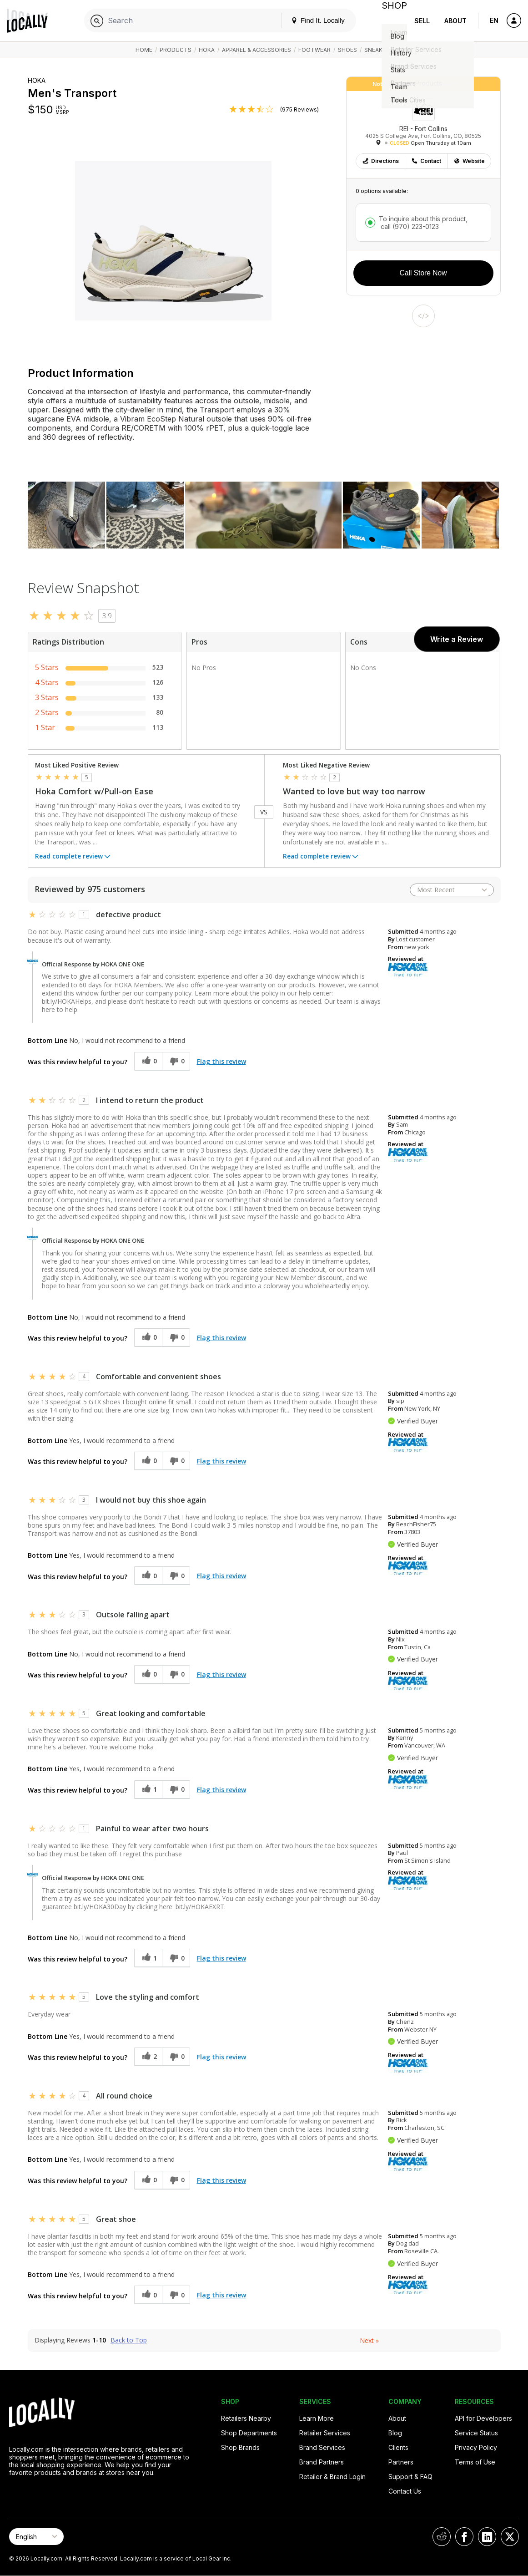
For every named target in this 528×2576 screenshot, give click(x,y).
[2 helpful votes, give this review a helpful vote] (148, 2057)
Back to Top (129, 2340)
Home (144, 49)
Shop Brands (240, 2447)
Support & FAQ (410, 2476)
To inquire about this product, (423, 222)
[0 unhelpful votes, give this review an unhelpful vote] (176, 1061)
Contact (426, 161)
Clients (398, 2447)
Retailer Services (324, 2433)
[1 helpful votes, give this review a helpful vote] (148, 1789)
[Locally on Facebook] (464, 2536)
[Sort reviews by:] (452, 890)
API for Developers (483, 2418)
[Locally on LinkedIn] (487, 2536)
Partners (400, 2462)
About (455, 21)
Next (369, 2340)
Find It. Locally (310, 20)
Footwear (314, 49)
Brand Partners (321, 2462)
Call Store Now (423, 273)
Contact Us (404, 2491)
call (409, 226)
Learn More (316, 2418)
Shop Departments (249, 2433)
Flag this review (221, 1061)
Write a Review (456, 639)
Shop (391, 21)
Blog (395, 2433)
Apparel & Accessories (256, 49)
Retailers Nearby (246, 2418)
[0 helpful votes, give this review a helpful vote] (148, 1061)
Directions (380, 161)
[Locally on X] (510, 2536)
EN (494, 20)
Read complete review (73, 857)
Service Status (476, 2433)
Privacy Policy (476, 2447)
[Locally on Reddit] (441, 2536)
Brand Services (322, 2447)
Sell (422, 21)
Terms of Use (475, 2462)
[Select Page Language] (36, 2536)
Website (469, 161)
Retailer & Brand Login (332, 2476)
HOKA (207, 49)
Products (175, 49)
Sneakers (378, 49)
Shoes (347, 49)
